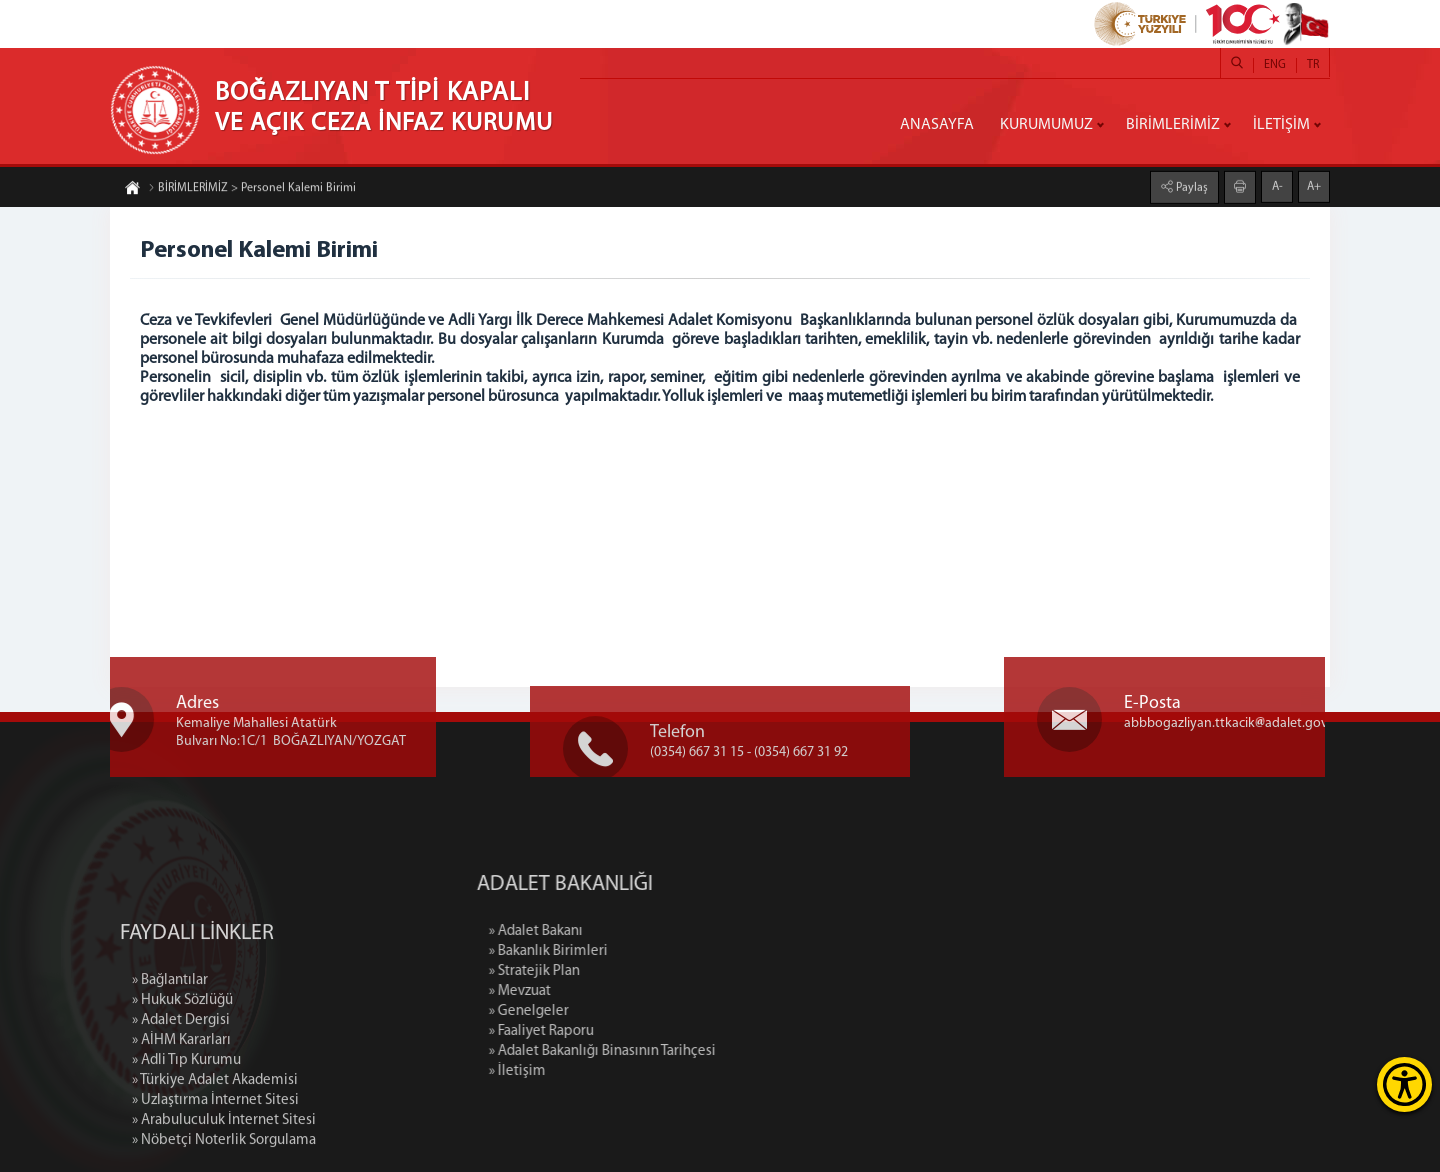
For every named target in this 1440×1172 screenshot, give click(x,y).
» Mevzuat (607, 991)
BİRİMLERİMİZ (1173, 125)
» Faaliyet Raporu (628, 1031)
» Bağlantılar (170, 1062)
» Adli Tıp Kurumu (186, 1142)
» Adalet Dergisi (181, 1102)
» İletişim (604, 1071)
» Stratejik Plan (621, 971)
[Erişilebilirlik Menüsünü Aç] (1404, 1084)
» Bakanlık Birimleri (635, 951)
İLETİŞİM (1281, 125)
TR (1313, 65)
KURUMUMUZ (1046, 125)
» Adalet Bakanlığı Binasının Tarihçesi (689, 1051)
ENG (1275, 65)
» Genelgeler (616, 1011)
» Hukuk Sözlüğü (182, 1082)
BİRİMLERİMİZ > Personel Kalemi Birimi (252, 190)
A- (1277, 185)
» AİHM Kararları (181, 1122)
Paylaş (1190, 186)
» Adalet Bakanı (623, 931)
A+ (1314, 185)
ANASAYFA (937, 125)
